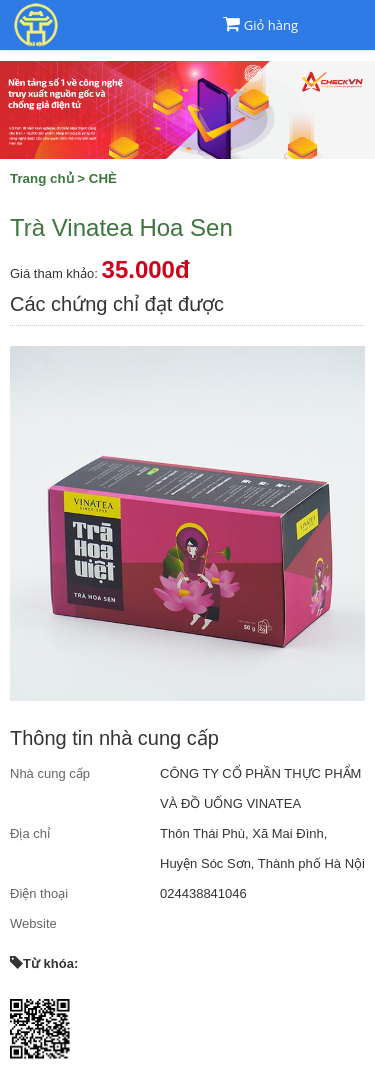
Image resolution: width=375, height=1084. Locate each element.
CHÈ (103, 178)
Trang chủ (42, 178)
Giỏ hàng (271, 25)
